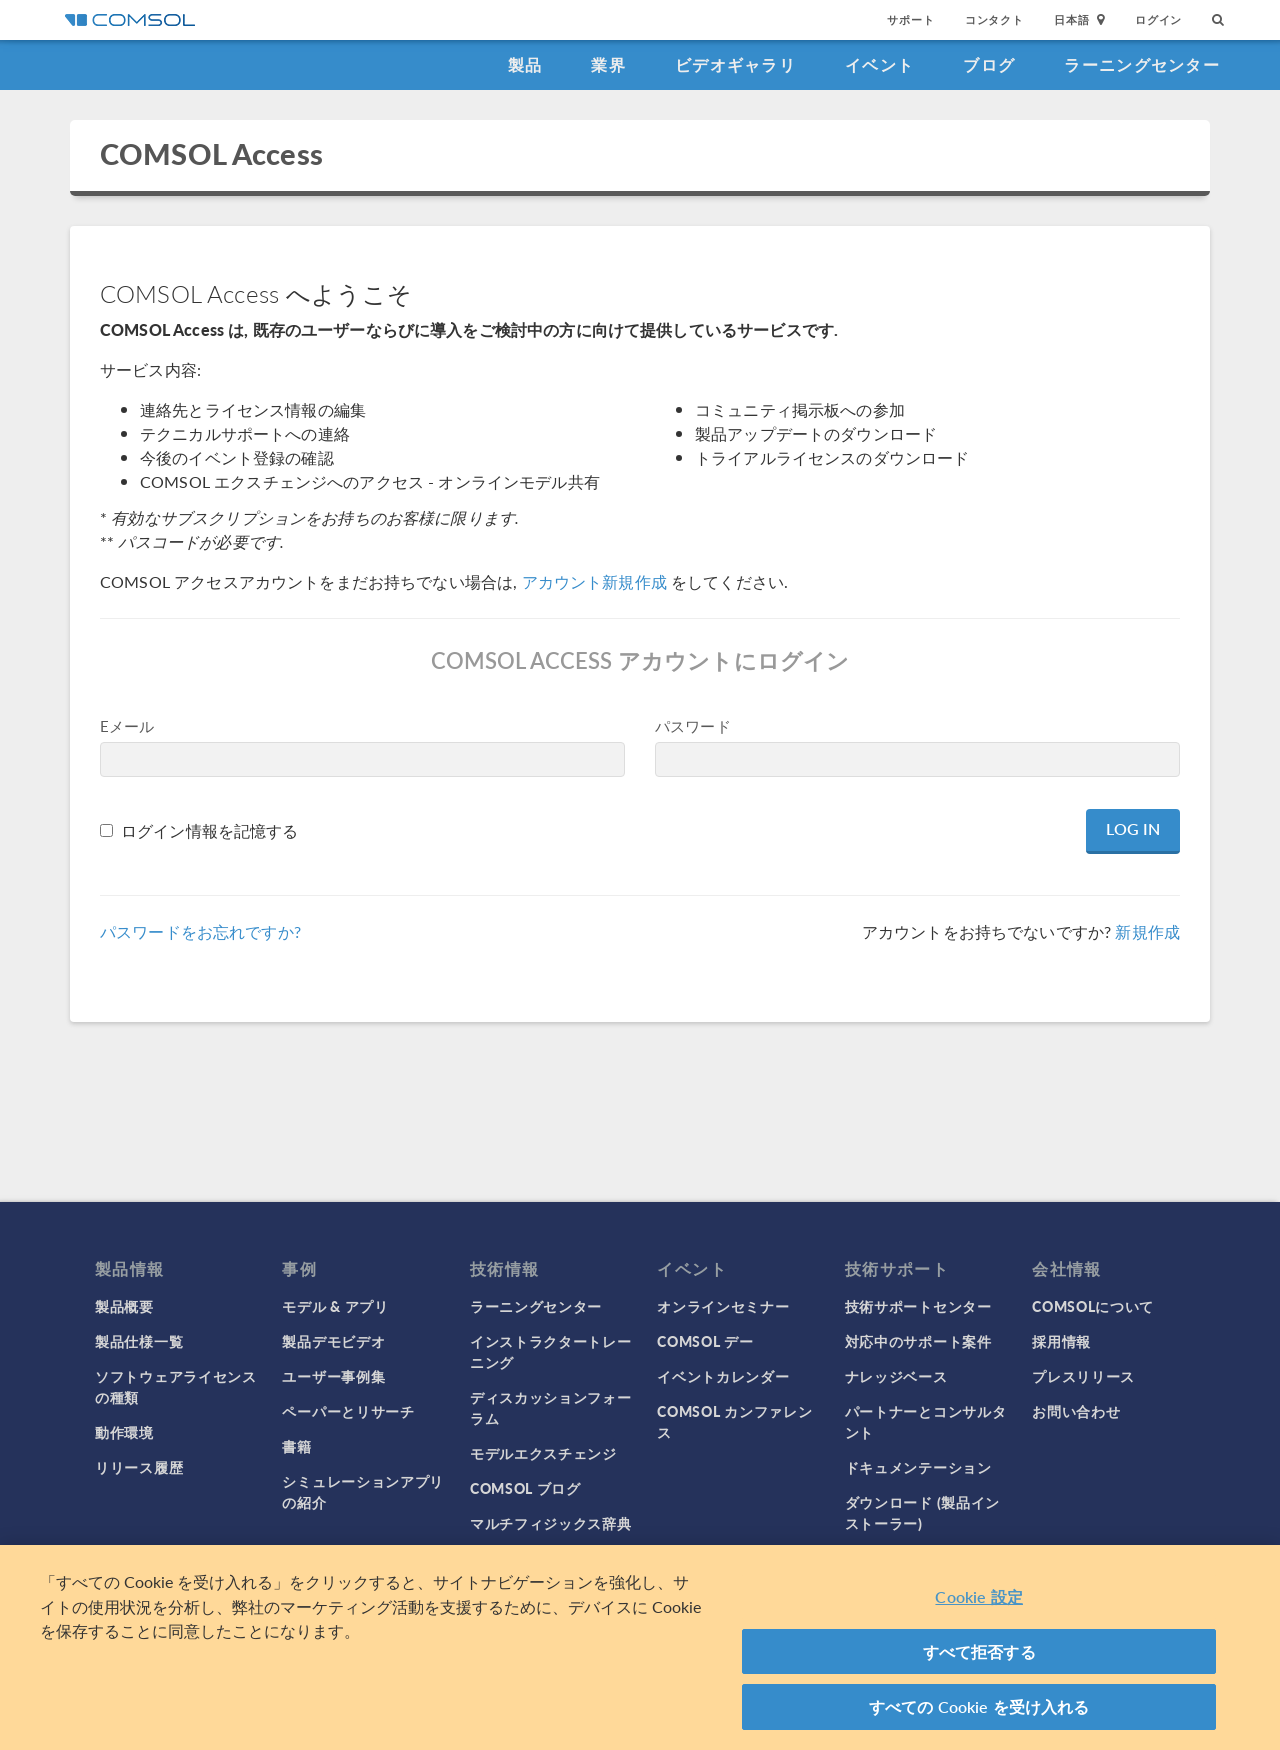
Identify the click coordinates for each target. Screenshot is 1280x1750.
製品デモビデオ (333, 1341)
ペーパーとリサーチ (348, 1411)
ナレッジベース (896, 1376)
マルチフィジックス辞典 (551, 1523)
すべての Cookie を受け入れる (979, 1708)
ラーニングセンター (1142, 64)
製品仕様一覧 (139, 1341)
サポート (910, 19)
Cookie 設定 (978, 1598)
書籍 (296, 1446)
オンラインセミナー (723, 1306)
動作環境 (124, 1432)
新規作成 (1147, 931)
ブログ (989, 64)
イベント (879, 64)
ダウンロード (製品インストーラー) (922, 1512)
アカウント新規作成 (594, 581)
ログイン (1158, 19)
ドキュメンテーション (918, 1467)
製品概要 (124, 1306)
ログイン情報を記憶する (210, 830)
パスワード (693, 725)
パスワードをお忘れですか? (200, 931)
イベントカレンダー (723, 1376)
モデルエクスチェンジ (543, 1453)
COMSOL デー (705, 1341)
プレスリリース (1083, 1376)
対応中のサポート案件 (918, 1341)
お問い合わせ (1076, 1411)
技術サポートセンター (918, 1306)
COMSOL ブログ (525, 1488)
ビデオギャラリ (735, 64)
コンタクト (994, 19)
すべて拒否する (979, 1652)
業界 (608, 64)
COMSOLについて (1093, 1306)
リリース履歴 (139, 1467)
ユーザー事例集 (333, 1376)
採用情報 (1061, 1341)
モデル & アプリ (335, 1306)
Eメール (127, 725)
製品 (525, 64)
